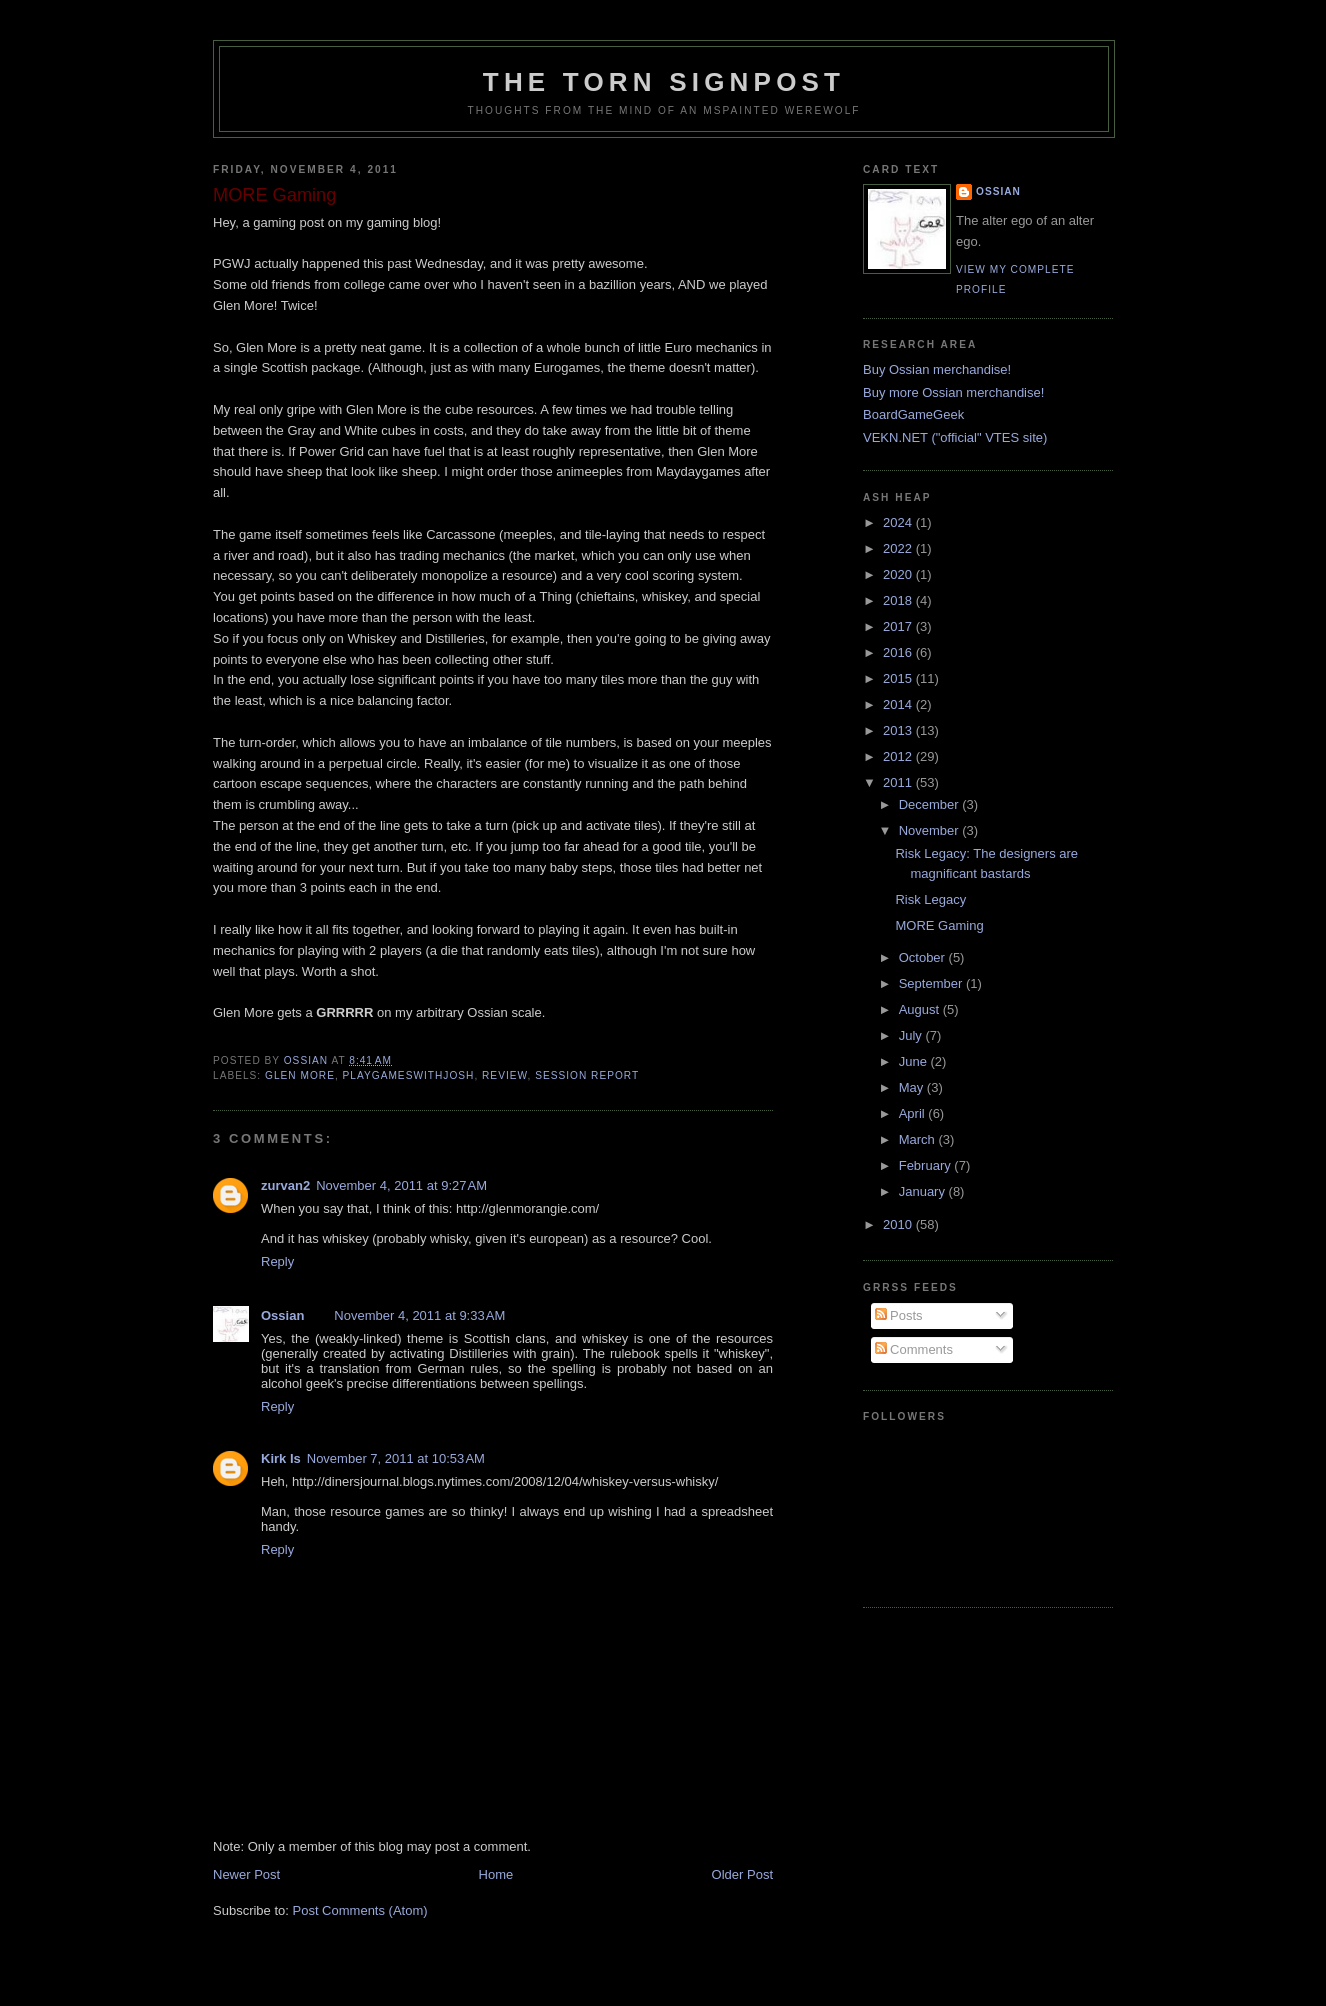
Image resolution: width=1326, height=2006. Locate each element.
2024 (899, 522)
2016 (899, 652)
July (912, 1035)
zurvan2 (285, 1185)
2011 (899, 782)
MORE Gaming (939, 925)
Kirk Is (281, 1458)
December (931, 804)
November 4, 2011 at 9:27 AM (401, 1185)
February (927, 1165)
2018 (899, 600)
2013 (899, 730)
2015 (899, 678)
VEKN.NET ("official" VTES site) (955, 437)
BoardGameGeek (913, 414)
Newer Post (246, 1874)
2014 (899, 704)
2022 (899, 548)
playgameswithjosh (409, 1075)
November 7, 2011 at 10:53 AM (396, 1458)
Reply (277, 1261)
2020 (899, 574)
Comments (914, 1349)
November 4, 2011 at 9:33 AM (419, 1315)
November (931, 830)
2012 (899, 756)
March (919, 1139)
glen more (300, 1075)
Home (496, 1874)
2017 (899, 626)
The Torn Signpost (664, 82)
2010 (899, 1224)
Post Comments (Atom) (360, 1910)
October (924, 957)
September (932, 983)
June (915, 1061)
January (924, 1191)
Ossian (282, 1315)
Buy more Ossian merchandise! (953, 392)
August (921, 1009)
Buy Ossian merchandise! (937, 369)
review (504, 1075)
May (913, 1087)
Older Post (742, 1874)
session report (587, 1075)
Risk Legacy (930, 899)
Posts (899, 1315)
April (914, 1113)
